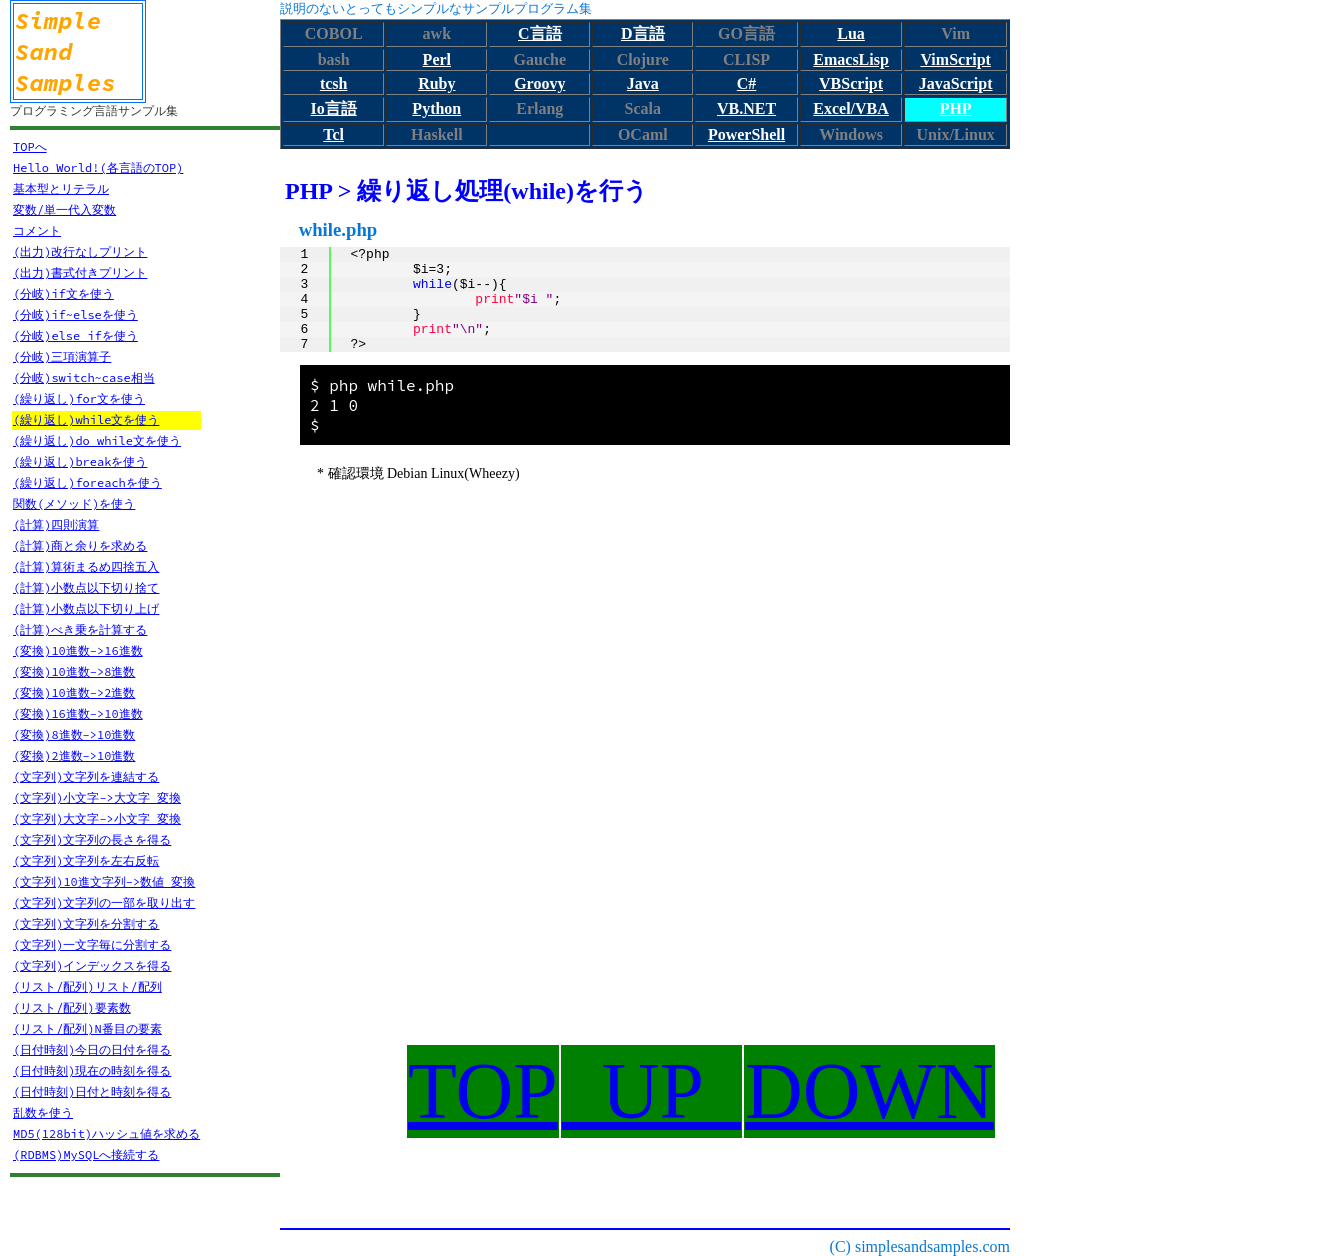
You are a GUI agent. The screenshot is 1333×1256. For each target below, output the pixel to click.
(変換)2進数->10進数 (74, 755)
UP (651, 1091)
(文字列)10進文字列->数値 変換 (104, 881)
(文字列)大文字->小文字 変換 (97, 818)
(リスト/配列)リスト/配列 (87, 986)
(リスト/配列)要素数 (72, 1007)
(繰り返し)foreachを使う (87, 482)
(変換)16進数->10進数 (78, 713)
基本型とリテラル (61, 188)
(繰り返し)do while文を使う (97, 440)
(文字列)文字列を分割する (86, 923)
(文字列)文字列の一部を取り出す (104, 902)
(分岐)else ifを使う (75, 335)
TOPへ (30, 146)
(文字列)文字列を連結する (86, 776)
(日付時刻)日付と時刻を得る (92, 1091)
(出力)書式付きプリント (80, 272)
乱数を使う (43, 1112)
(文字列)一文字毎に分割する (92, 944)
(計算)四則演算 (56, 524)
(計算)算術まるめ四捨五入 (86, 566)
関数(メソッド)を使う (74, 503)
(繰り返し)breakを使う (80, 461)
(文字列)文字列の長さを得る (92, 839)
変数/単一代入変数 (64, 209)
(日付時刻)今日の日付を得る (92, 1049)
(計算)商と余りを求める (80, 545)
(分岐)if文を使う (63, 293)
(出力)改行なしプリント (80, 251)
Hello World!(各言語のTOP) (98, 167)
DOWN (869, 1091)
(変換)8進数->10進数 (74, 734)
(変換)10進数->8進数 (74, 671)
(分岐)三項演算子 (62, 356)
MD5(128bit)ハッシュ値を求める (106, 1133)
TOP (483, 1091)
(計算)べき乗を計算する (80, 629)
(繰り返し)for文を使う (79, 398)
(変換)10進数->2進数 (74, 692)
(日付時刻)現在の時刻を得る (92, 1070)
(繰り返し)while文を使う (86, 419)
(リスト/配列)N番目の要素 (87, 1028)
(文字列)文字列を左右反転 (86, 860)
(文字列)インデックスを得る (92, 965)
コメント (37, 230)
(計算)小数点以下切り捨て (86, 587)
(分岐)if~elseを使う (75, 314)
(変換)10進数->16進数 (78, 650)
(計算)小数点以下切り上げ (86, 608)
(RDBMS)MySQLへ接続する (86, 1154)
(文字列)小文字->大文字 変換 (97, 797)
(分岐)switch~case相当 (84, 377)
